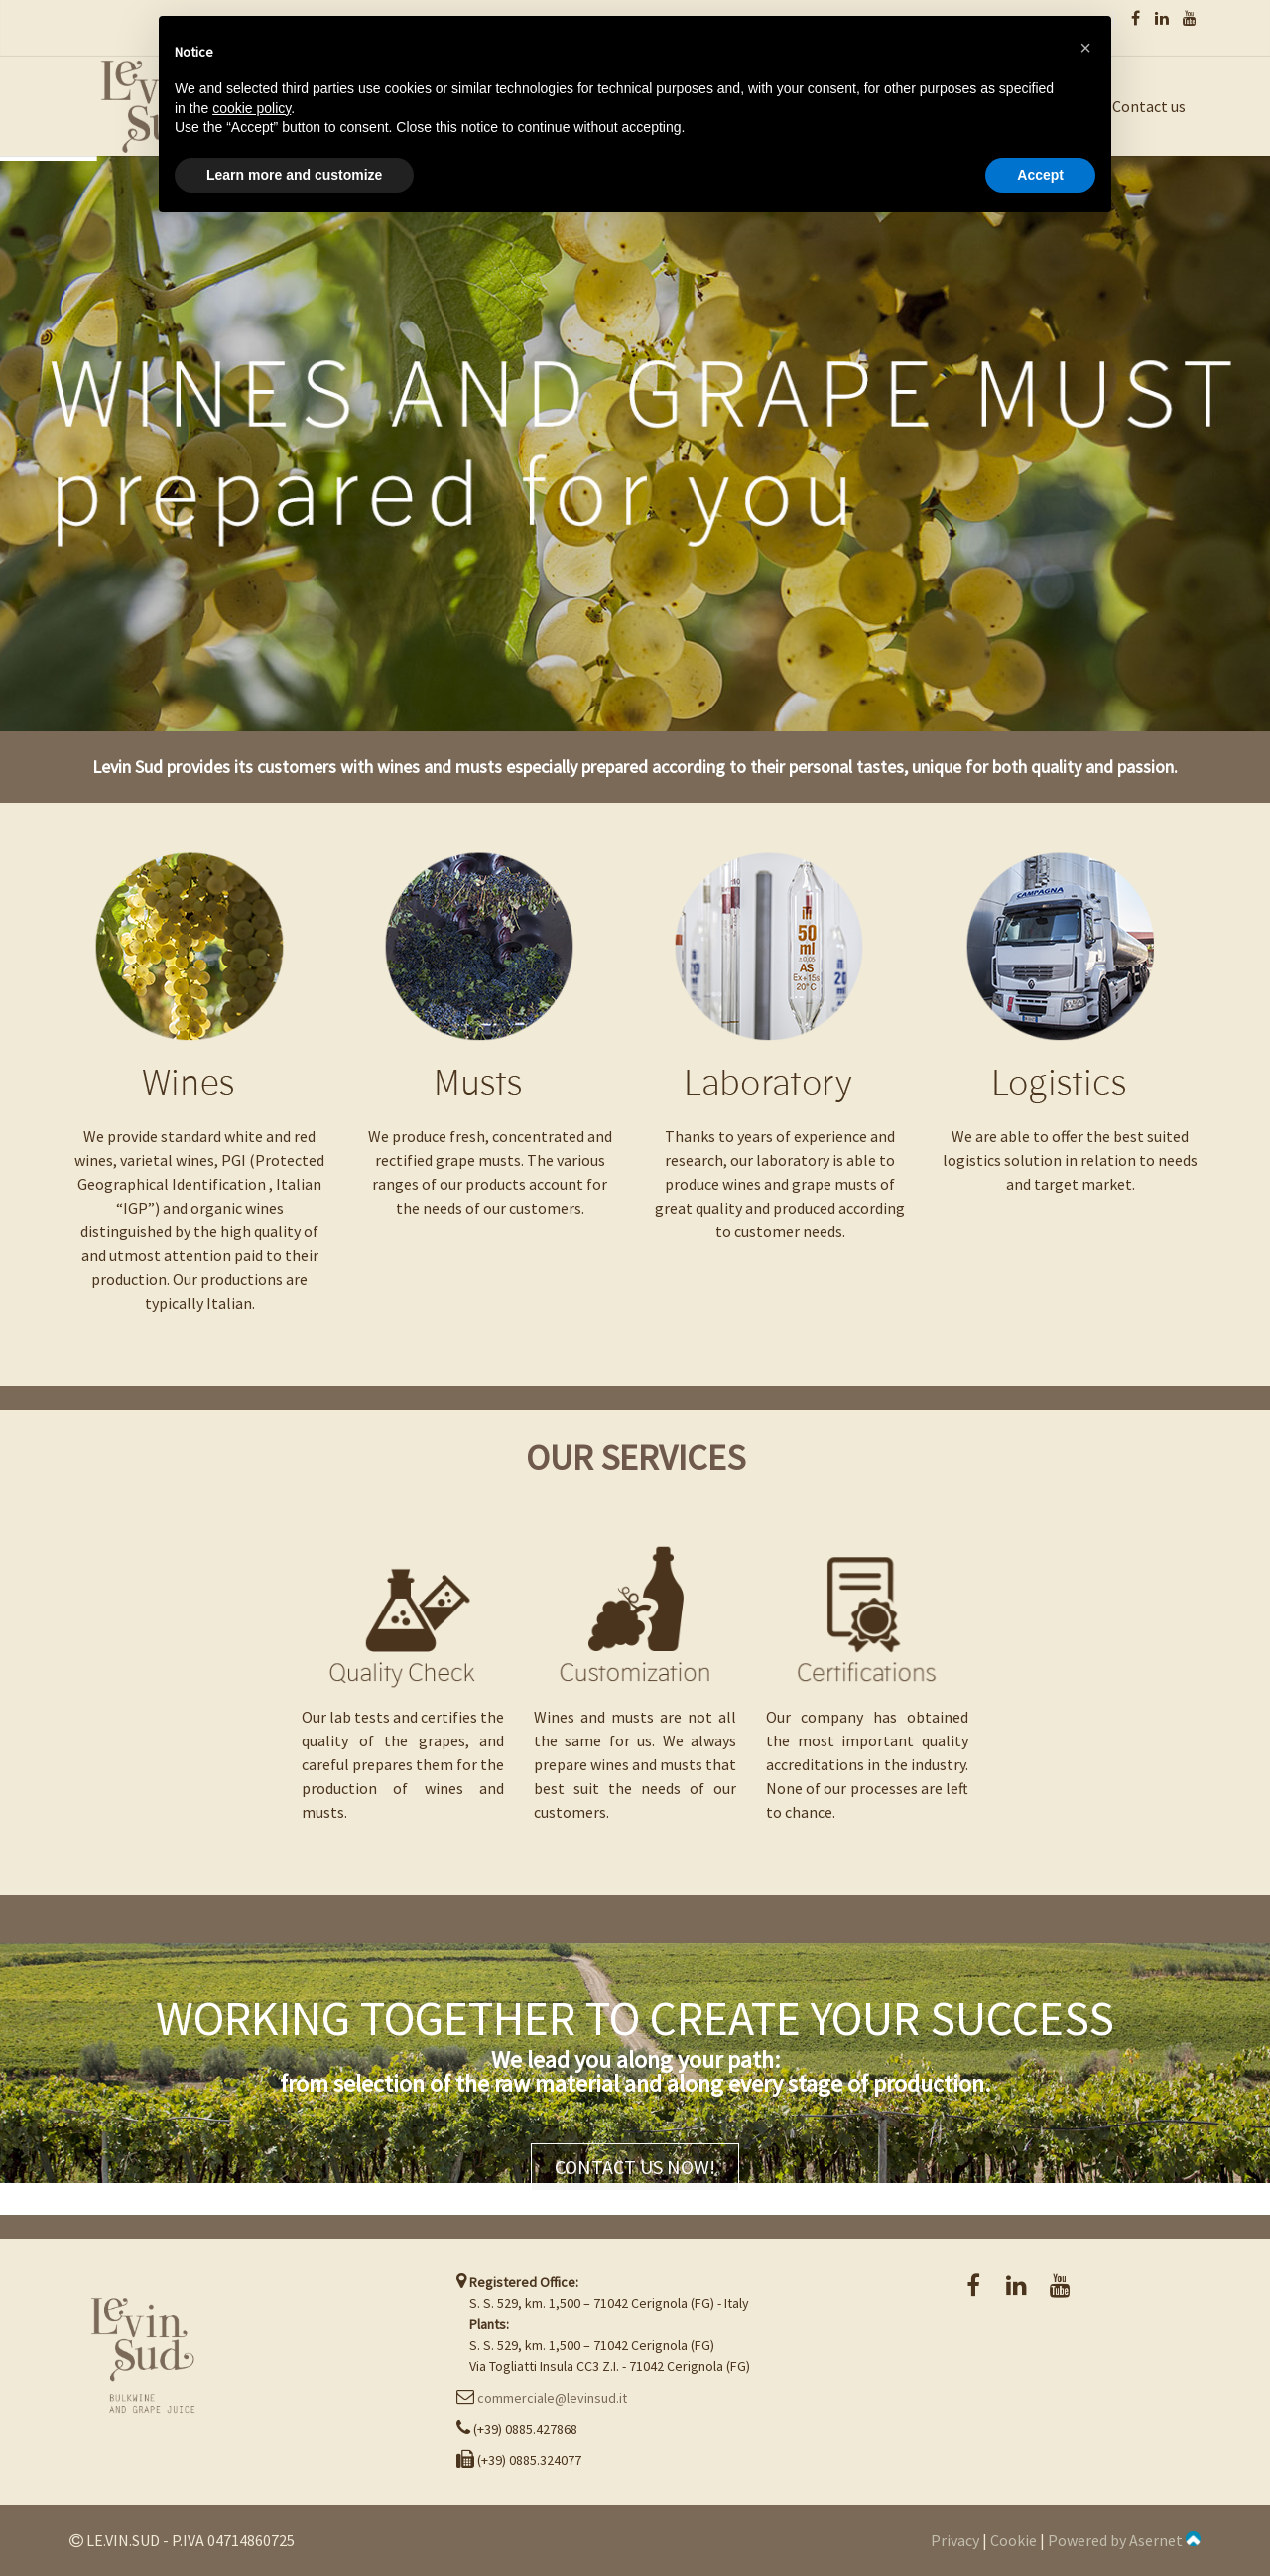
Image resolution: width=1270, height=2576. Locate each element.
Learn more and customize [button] (294, 175)
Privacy (955, 2540)
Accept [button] (1040, 175)
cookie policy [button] (251, 108)
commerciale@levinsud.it (552, 2398)
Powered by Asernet (1124, 2540)
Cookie (1013, 2540)
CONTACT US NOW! (635, 2166)
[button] (1085, 48)
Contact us (1149, 106)
